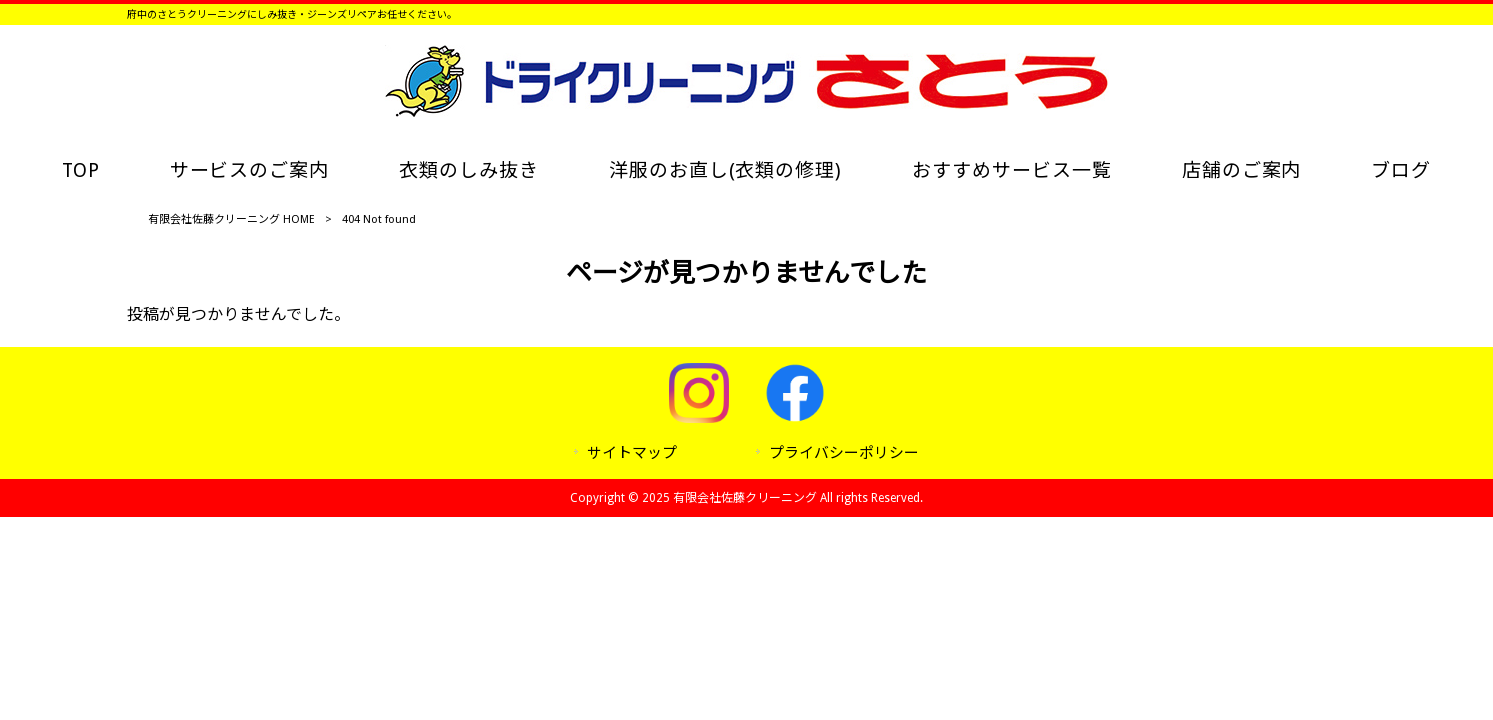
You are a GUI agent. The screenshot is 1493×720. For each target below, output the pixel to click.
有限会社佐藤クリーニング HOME (231, 219)
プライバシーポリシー (844, 453)
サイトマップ (632, 453)
